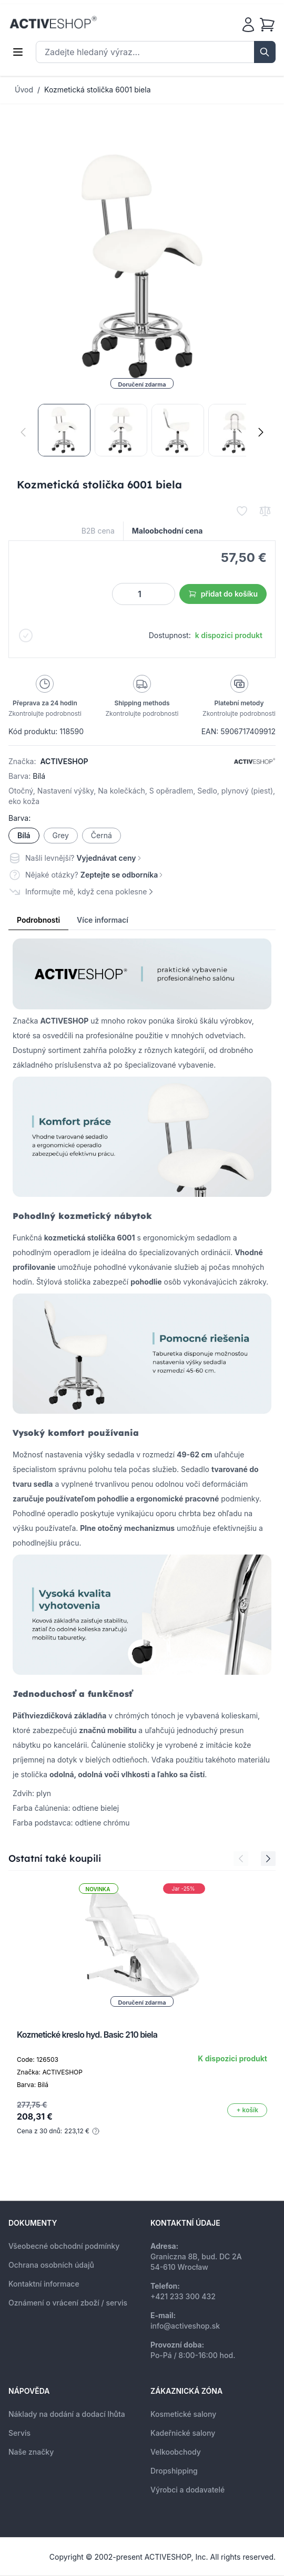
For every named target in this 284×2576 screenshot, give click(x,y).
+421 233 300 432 (183, 2296)
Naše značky (31, 2451)
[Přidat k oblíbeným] (241, 511)
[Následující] (261, 432)
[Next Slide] (268, 1858)
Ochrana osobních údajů (51, 2264)
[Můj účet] (248, 24)
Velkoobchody (175, 2451)
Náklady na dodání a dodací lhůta (66, 2414)
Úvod (24, 89)
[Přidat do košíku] (247, 2110)
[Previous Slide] (241, 1858)
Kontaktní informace (43, 2283)
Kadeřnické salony (182, 2432)
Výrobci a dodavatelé (187, 2489)
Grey (61, 835)
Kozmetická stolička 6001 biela (97, 89)
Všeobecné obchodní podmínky (63, 2245)
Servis (19, 2432)
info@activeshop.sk (185, 2325)
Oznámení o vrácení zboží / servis (67, 2302)
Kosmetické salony (183, 2414)
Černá (101, 835)
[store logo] (53, 23)
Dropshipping (174, 2470)
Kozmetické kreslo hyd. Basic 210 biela (87, 2034)
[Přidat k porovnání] (265, 511)
